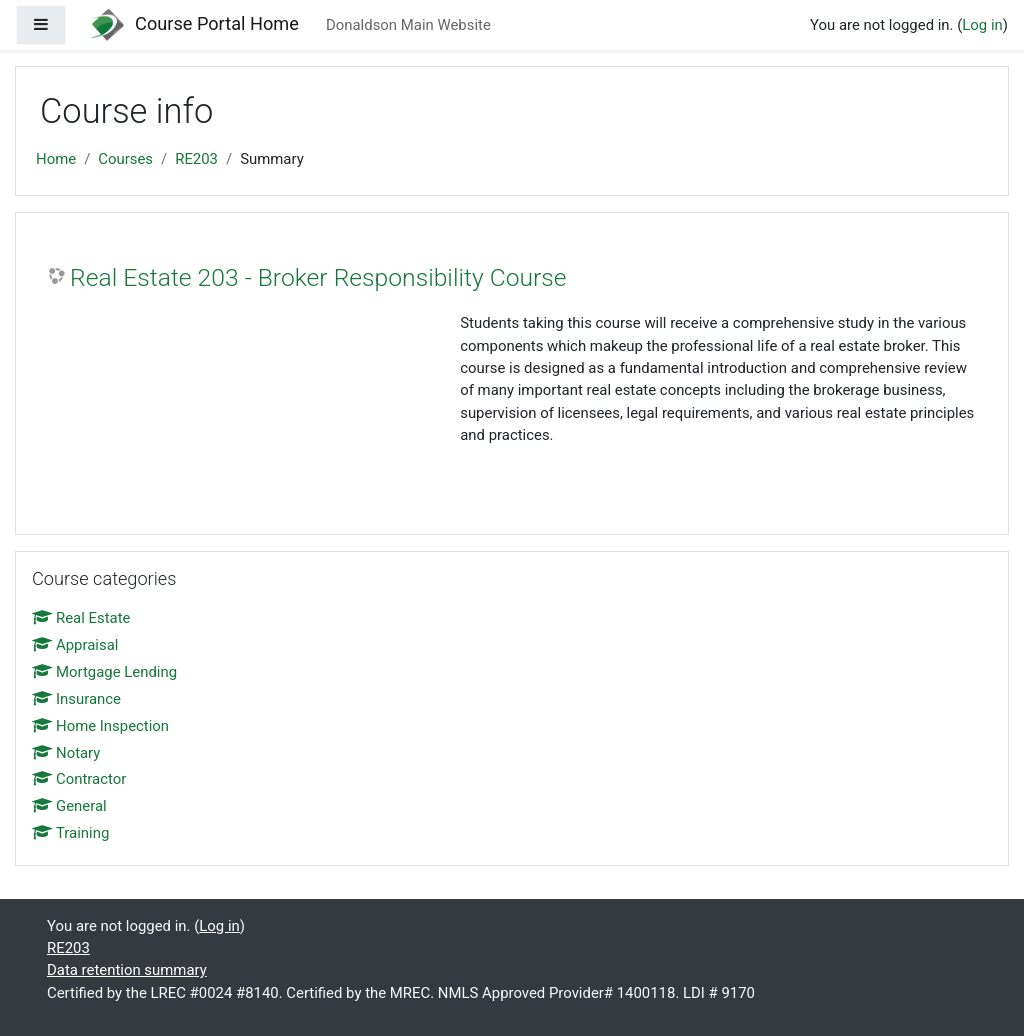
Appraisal (75, 645)
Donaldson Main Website (408, 25)
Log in (982, 25)
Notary (66, 753)
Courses (125, 159)
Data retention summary (127, 970)
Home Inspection (100, 726)
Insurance (76, 699)
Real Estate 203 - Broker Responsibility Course (318, 277)
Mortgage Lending (104, 672)
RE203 (196, 159)
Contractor (79, 779)
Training (70, 833)
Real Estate (81, 618)
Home (56, 159)
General (69, 806)
